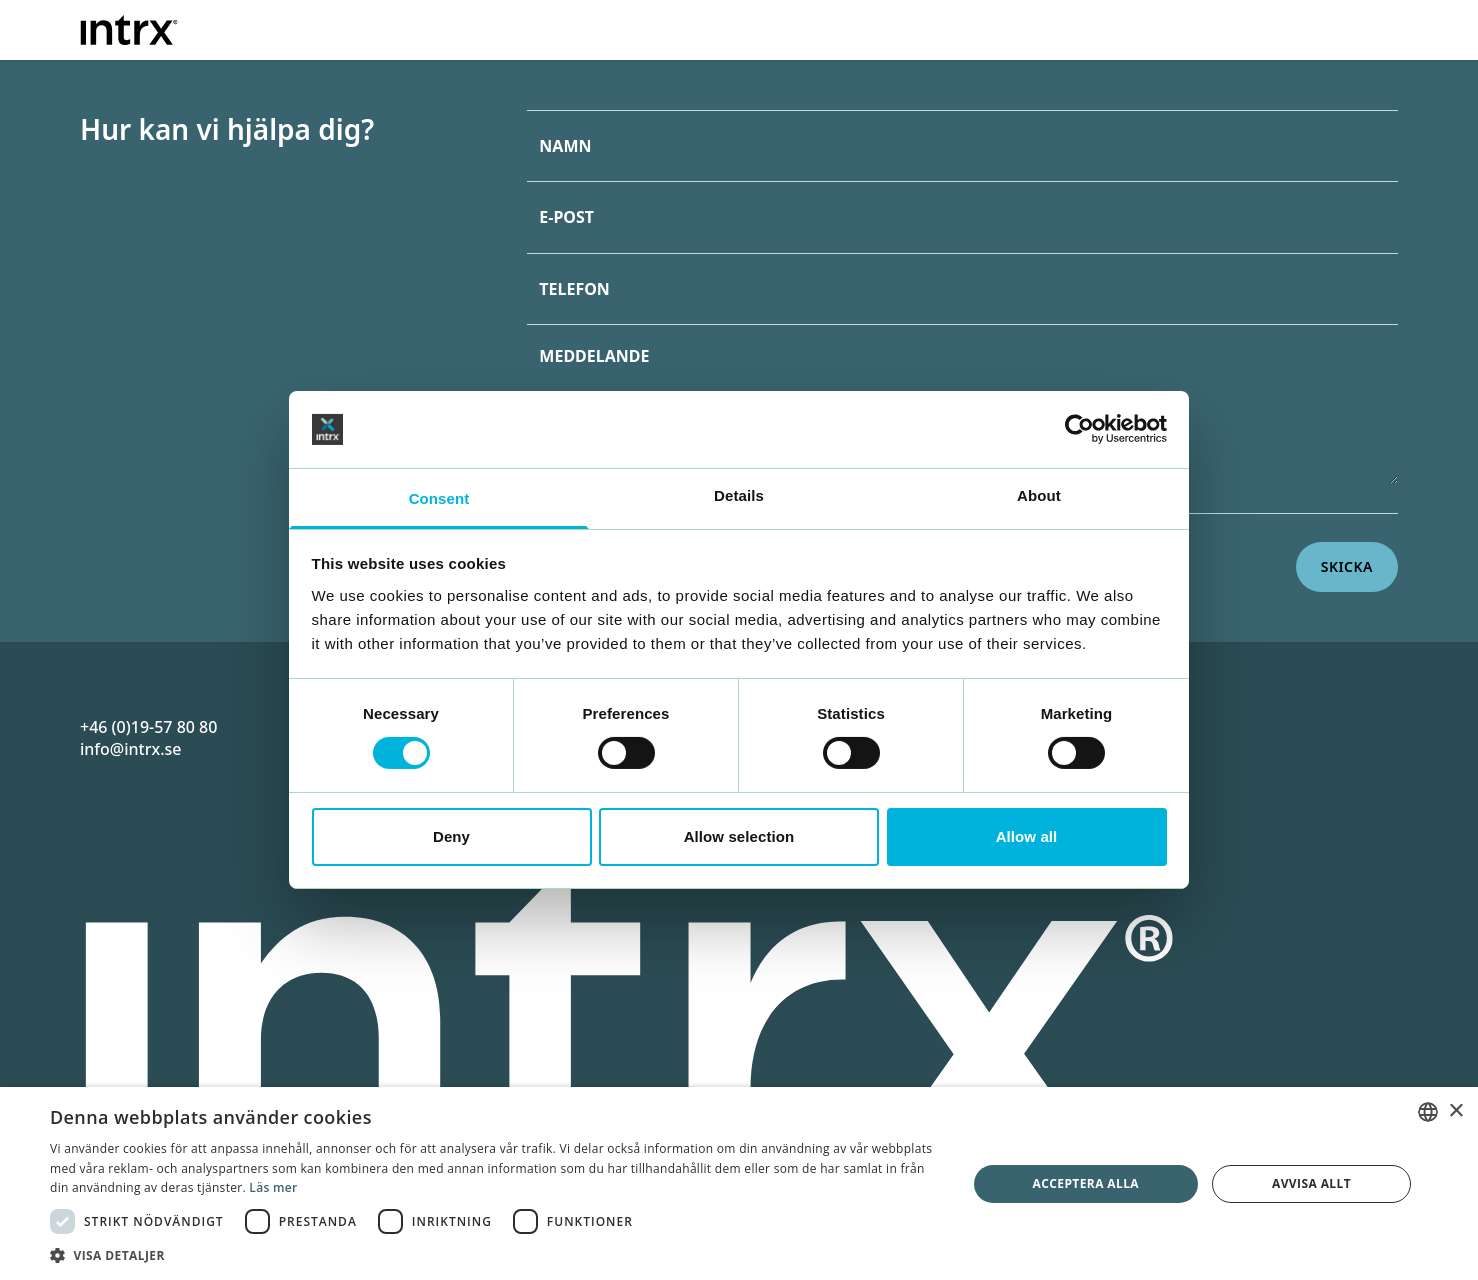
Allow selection (739, 836)
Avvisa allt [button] (1311, 1183)
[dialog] (739, 1183)
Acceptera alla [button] (1086, 1183)
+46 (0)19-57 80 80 (148, 727)
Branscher (944, 27)
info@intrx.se (130, 749)
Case (1070, 27)
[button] (494, 1255)
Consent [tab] (439, 498)
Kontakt (1296, 27)
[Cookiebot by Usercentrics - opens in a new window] (1079, 429)
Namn (565, 146)
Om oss (1167, 27)
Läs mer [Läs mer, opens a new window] (273, 1187)
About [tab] (1039, 495)
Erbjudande (810, 27)
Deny (451, 836)
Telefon (574, 289)
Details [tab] (739, 495)
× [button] (1455, 1111)
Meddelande (594, 356)
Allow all (1027, 836)
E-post (566, 217)
